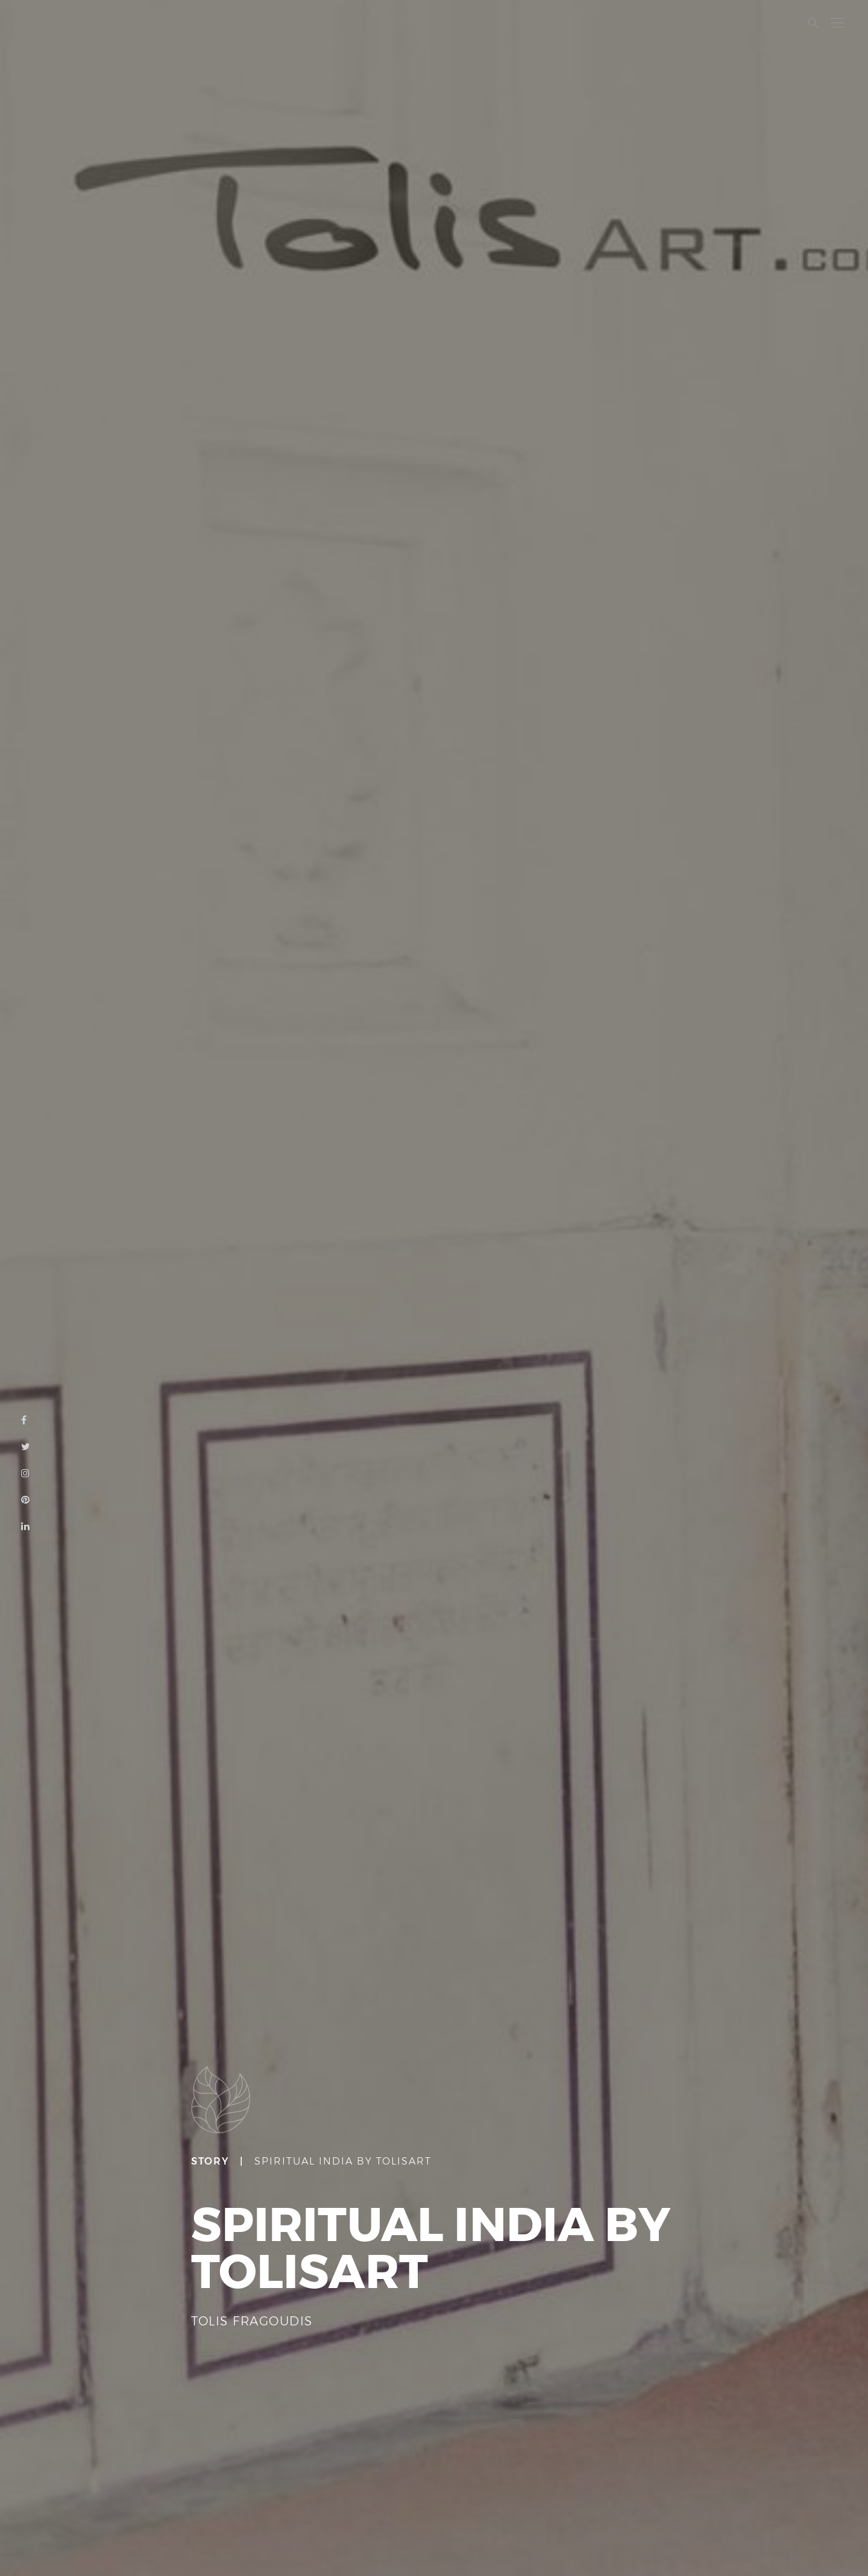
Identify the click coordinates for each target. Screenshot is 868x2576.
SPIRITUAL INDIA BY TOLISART (343, 2161)
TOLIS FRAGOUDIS (252, 2321)
